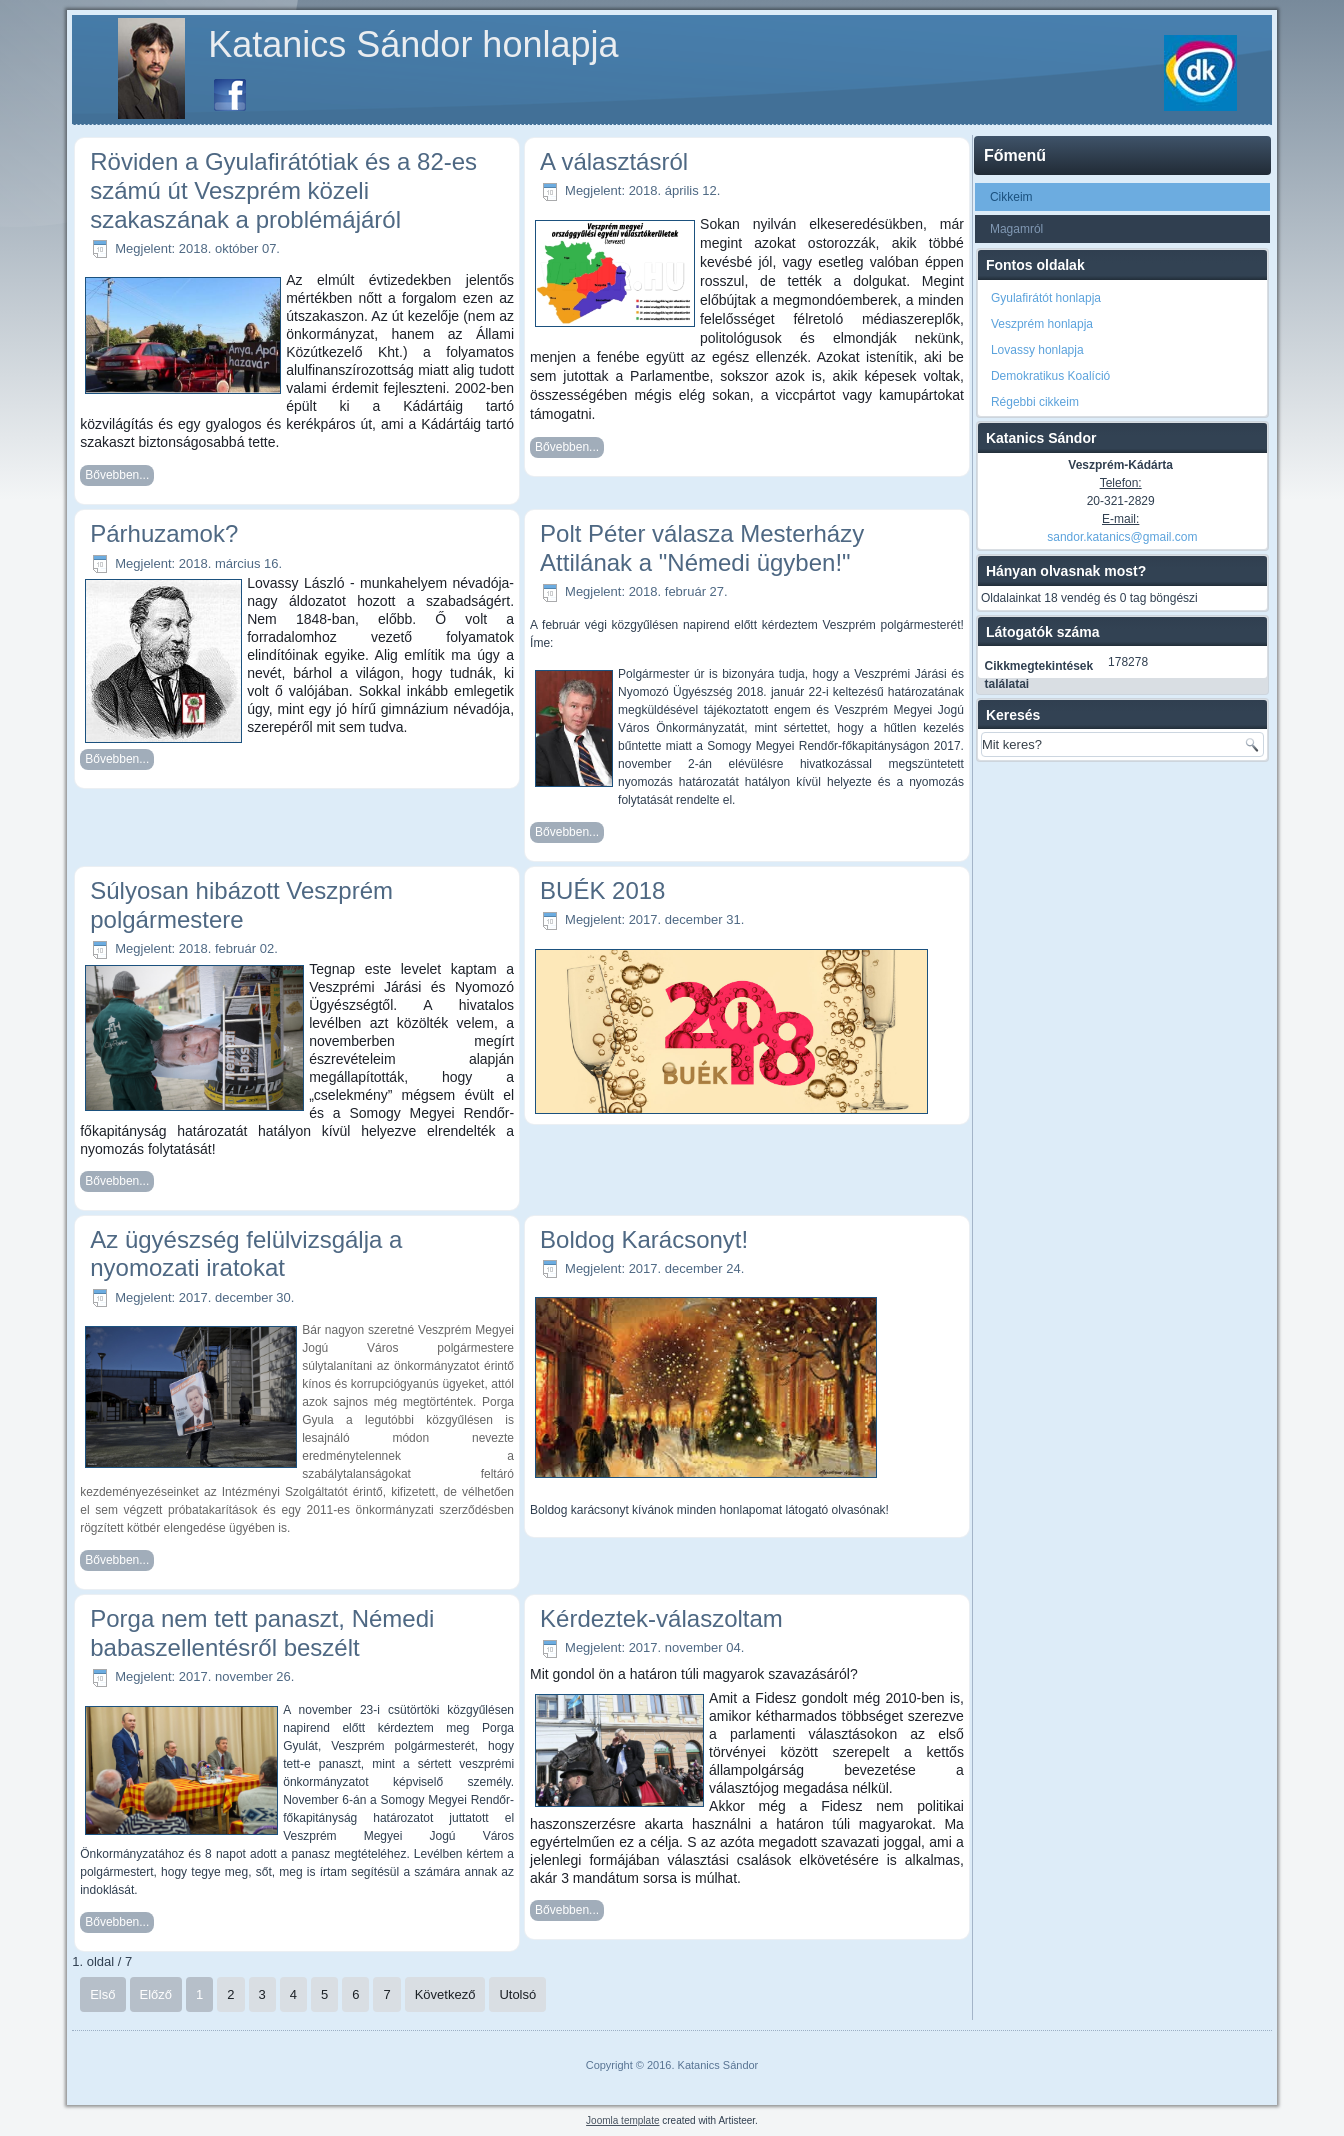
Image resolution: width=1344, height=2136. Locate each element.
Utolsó (517, 1994)
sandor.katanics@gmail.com (1122, 537)
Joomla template (622, 2120)
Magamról (1016, 229)
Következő (445, 1994)
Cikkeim (1011, 197)
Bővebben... (117, 475)
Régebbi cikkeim (1035, 402)
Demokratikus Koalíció (1050, 376)
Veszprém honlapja (1042, 324)
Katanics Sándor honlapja (413, 44)
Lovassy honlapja (1037, 350)
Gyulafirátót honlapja (1046, 298)
